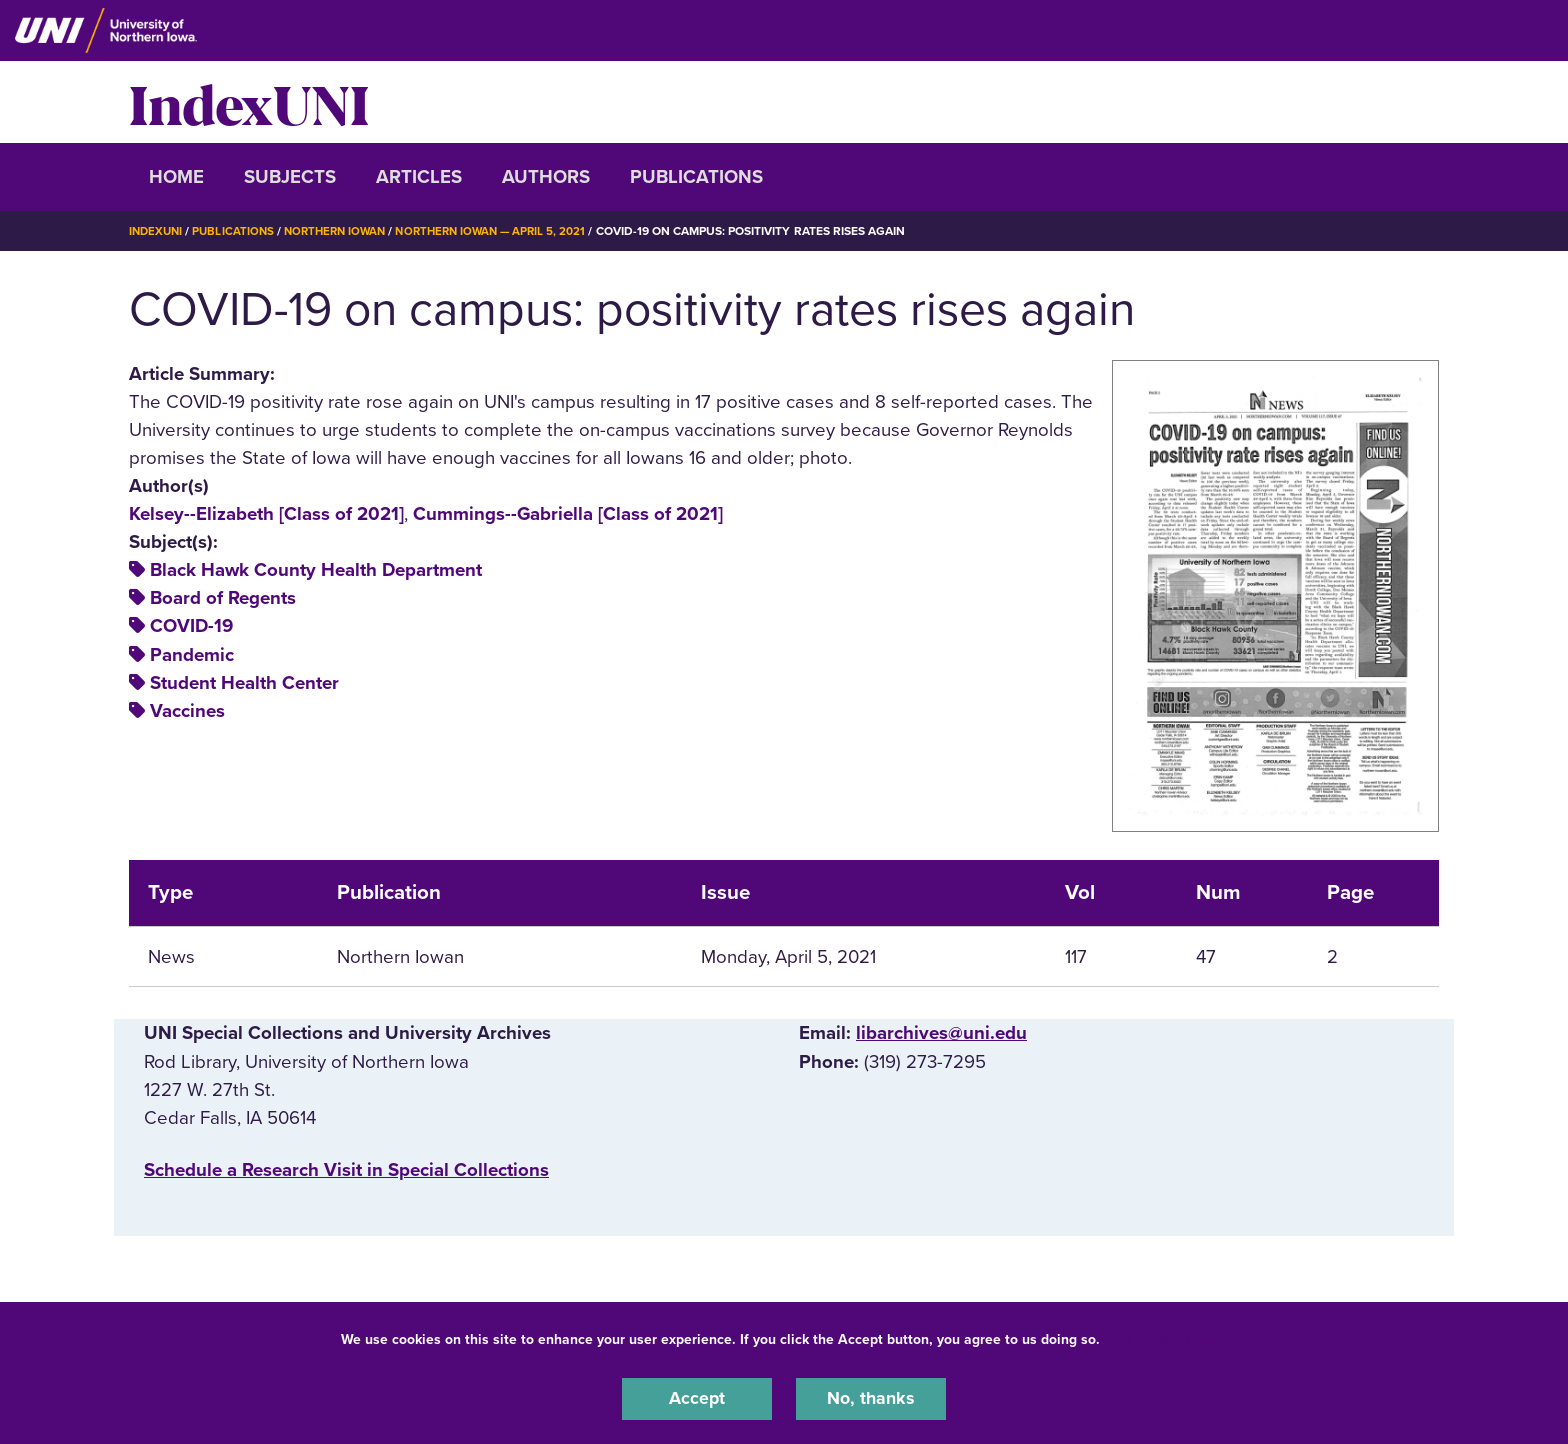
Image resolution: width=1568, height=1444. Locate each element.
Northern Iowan (344, 231)
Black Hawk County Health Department (316, 570)
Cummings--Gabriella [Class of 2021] (568, 514)
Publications (696, 177)
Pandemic (192, 654)
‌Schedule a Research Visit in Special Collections (346, 1169)
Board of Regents (223, 598)
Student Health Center (244, 682)
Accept (697, 1398)
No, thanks (871, 1398)
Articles (419, 177)
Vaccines (187, 710)
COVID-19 (191, 626)
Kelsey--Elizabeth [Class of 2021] (266, 514)
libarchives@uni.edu (941, 1033)
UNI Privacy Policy (1167, 1337)
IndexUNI (249, 102)
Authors (546, 177)
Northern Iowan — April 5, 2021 (508, 231)
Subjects (290, 177)
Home (176, 177)
